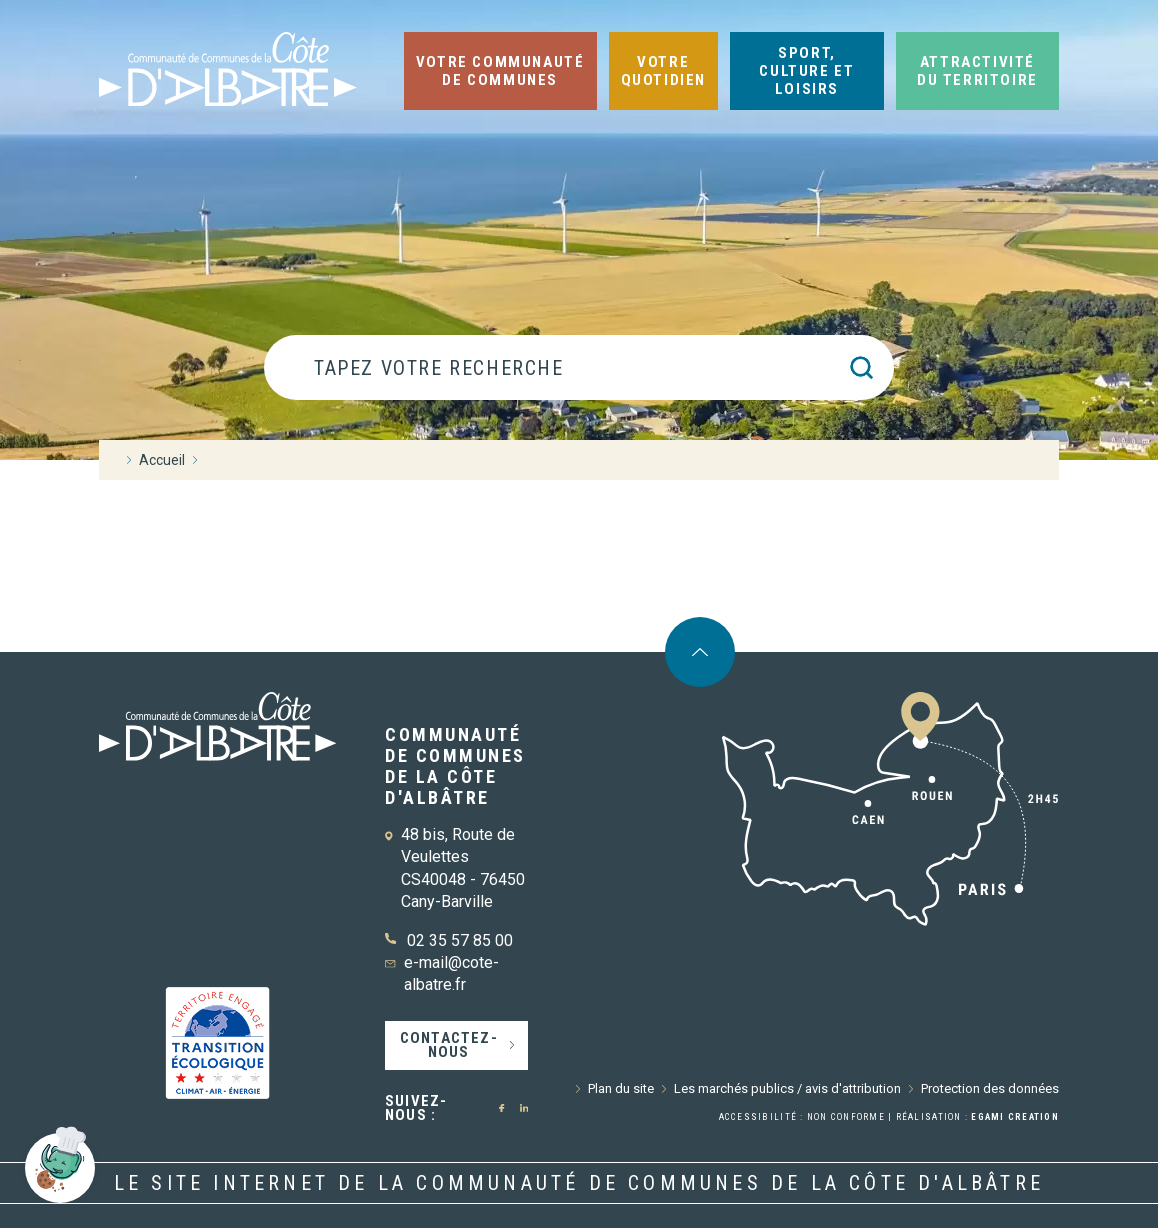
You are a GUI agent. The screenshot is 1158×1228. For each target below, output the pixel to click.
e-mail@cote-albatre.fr (451, 973)
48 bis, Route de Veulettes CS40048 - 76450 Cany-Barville (463, 868)
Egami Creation (1015, 1117)
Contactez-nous (449, 1045)
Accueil (162, 460)
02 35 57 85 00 (460, 940)
